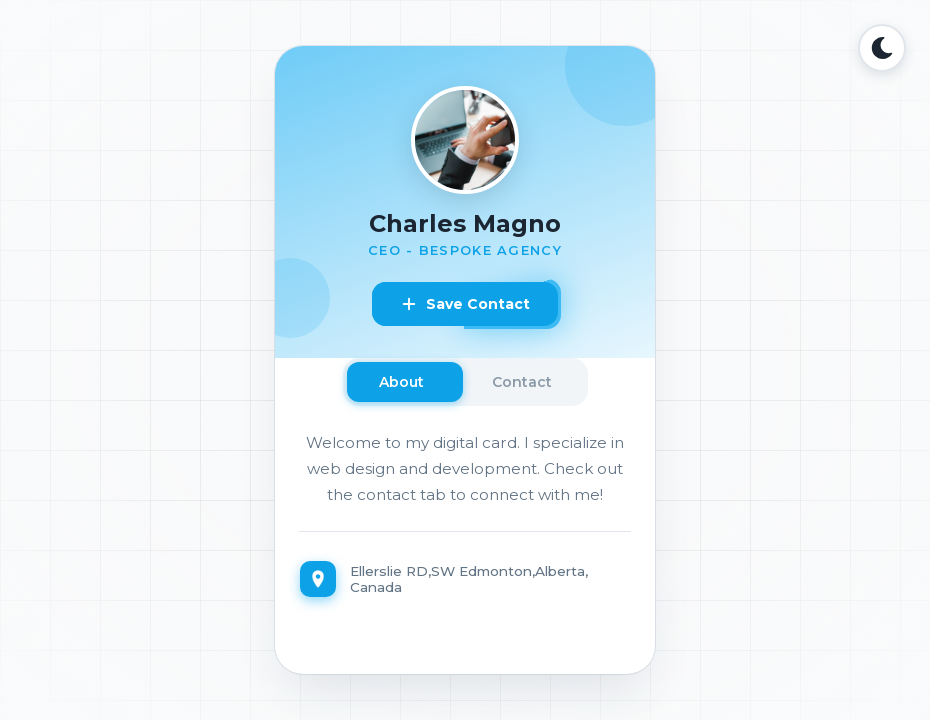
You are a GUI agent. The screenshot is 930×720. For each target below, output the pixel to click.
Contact (522, 382)
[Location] (465, 579)
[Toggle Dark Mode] (882, 48)
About (401, 382)
